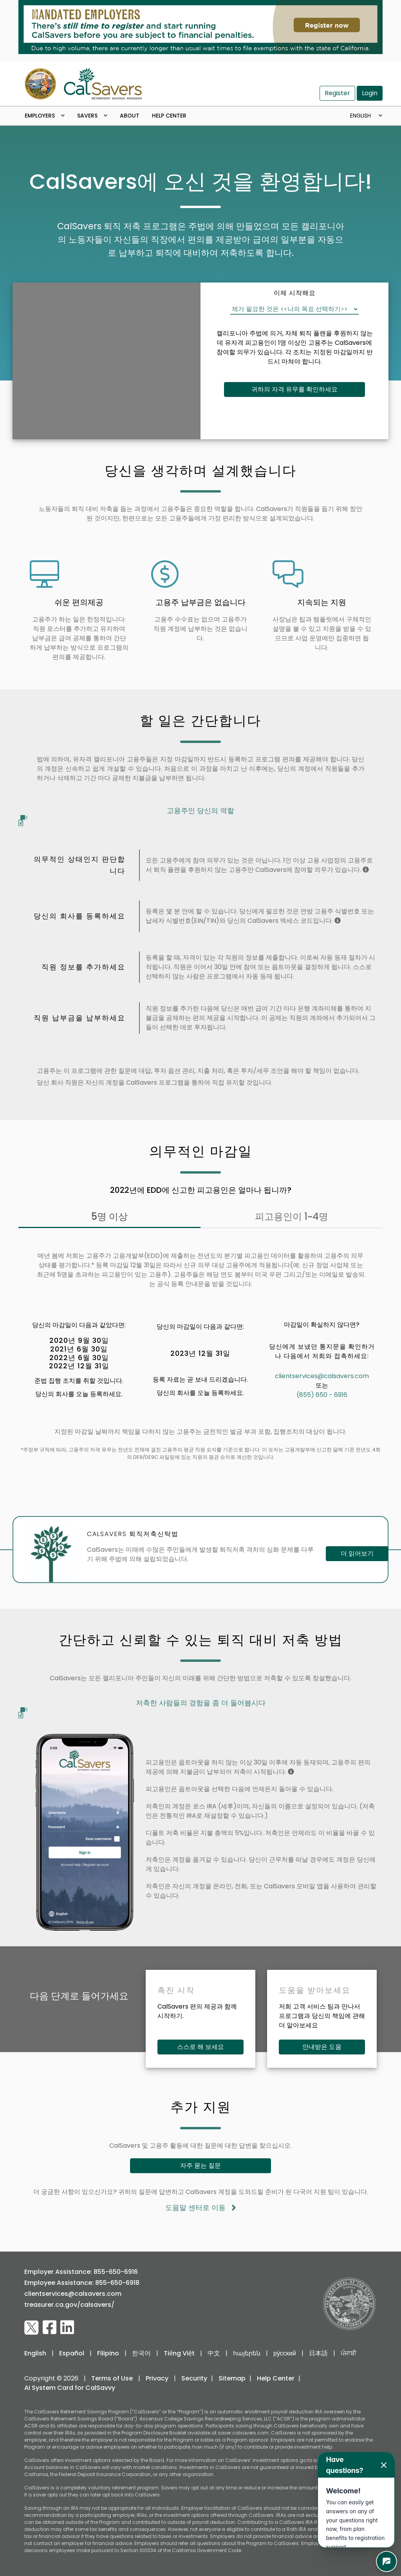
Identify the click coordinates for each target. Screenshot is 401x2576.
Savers (87, 116)
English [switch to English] (35, 2353)
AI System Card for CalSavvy (69, 2387)
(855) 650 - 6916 (321, 1394)
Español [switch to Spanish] (71, 2353)
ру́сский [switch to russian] (284, 2353)
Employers (40, 116)
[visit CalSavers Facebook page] (49, 2327)
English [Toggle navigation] (361, 116)
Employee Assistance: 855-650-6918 (81, 2282)
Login (370, 93)
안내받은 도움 (321, 2046)
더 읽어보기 (357, 1553)
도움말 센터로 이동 (200, 2207)
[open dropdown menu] (66, 116)
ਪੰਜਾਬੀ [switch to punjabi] (348, 2353)
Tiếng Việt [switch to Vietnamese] (179, 2353)
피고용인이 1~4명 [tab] (291, 1216)
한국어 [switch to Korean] (141, 2353)
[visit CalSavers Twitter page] (31, 2328)
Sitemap (232, 2378)
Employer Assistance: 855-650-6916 (81, 2271)
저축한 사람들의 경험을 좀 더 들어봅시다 (142, 1705)
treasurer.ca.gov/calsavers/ (69, 2304)
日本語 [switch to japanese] (318, 2353)
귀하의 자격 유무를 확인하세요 (294, 389)
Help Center (169, 116)
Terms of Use (112, 2378)
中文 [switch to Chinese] (214, 2353)
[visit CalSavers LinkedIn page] (67, 2327)
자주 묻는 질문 (200, 2165)
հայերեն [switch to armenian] (246, 2353)
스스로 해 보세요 (200, 2046)
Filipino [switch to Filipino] (108, 2353)
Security (194, 2378)
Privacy (157, 2378)
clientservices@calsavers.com (322, 1375)
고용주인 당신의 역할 (126, 813)
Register (337, 93)
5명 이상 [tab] (109, 1216)
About (129, 116)
